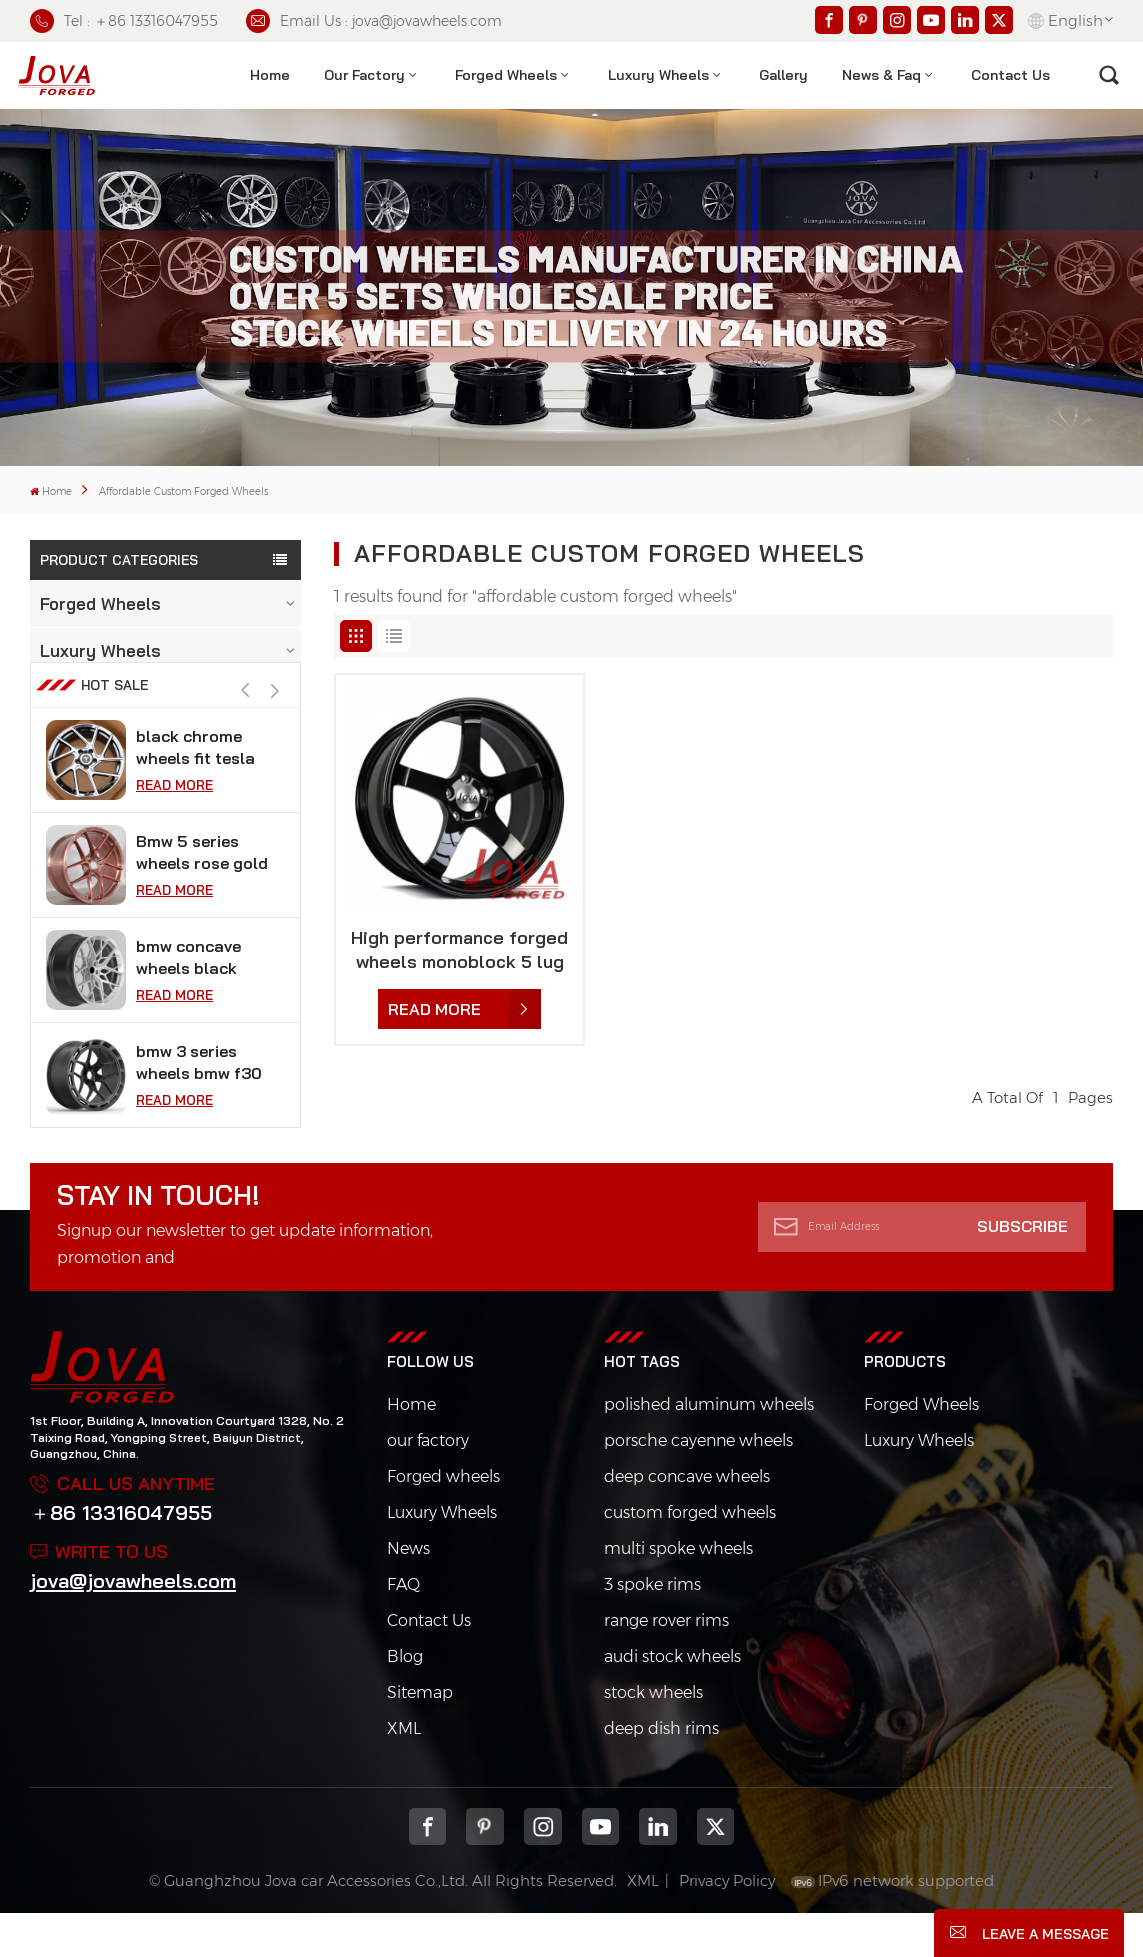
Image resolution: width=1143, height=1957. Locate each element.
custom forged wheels (690, 1555)
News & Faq (881, 75)
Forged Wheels (506, 75)
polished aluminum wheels (709, 1447)
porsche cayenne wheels (698, 1483)
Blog (405, 1699)
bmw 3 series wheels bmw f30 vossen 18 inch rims (199, 1105)
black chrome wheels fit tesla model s (195, 790)
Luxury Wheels (658, 75)
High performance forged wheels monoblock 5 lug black (459, 950)
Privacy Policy (727, 1923)
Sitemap (420, 1735)
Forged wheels (443, 1519)
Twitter (716, 1870)
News (408, 1591)
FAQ (403, 1627)
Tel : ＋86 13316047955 (124, 21)
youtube (601, 1870)
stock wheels (653, 1735)
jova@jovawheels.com (133, 1623)
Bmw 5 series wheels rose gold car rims (202, 895)
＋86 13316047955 (121, 1555)
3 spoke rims (652, 1627)
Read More (174, 828)
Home (270, 75)
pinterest (485, 1870)
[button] (275, 733)
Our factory (364, 75)
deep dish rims (661, 1771)
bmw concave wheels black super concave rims (193, 1000)
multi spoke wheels (678, 1591)
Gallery (783, 75)
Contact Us (429, 1663)
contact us (1010, 75)
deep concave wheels (687, 1519)
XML (404, 1771)
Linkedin (658, 1870)
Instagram (543, 1870)
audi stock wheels (672, 1699)
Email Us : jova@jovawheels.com (374, 21)
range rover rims (666, 1663)
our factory (428, 1483)
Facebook (428, 1870)
